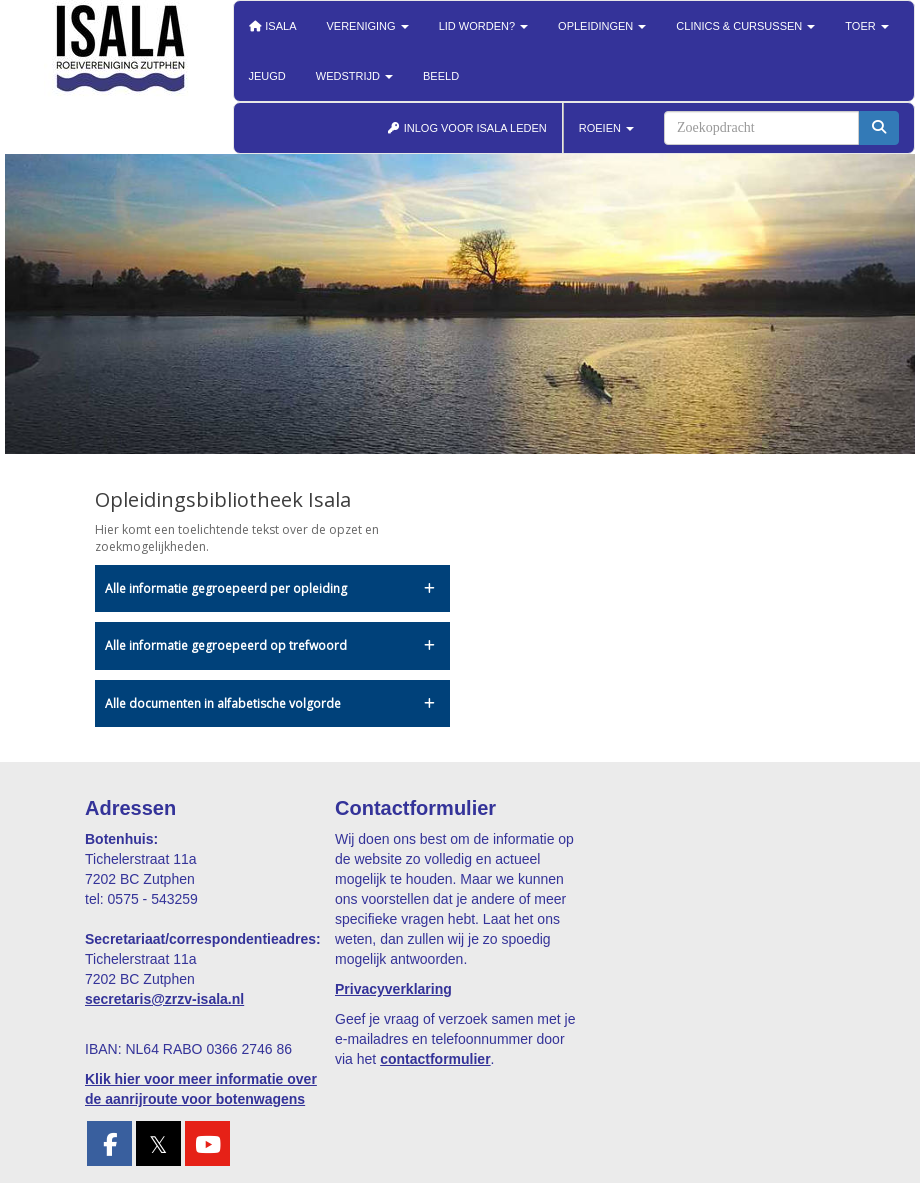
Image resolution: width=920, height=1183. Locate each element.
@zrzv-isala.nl (164, 999)
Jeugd (267, 76)
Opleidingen (602, 26)
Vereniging (368, 26)
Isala (273, 26)
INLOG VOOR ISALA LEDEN (467, 128)
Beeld (441, 76)
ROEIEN (606, 128)
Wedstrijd (354, 76)
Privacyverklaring (393, 989)
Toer (866, 26)
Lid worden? (483, 26)
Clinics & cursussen (745, 26)
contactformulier (435, 1059)
